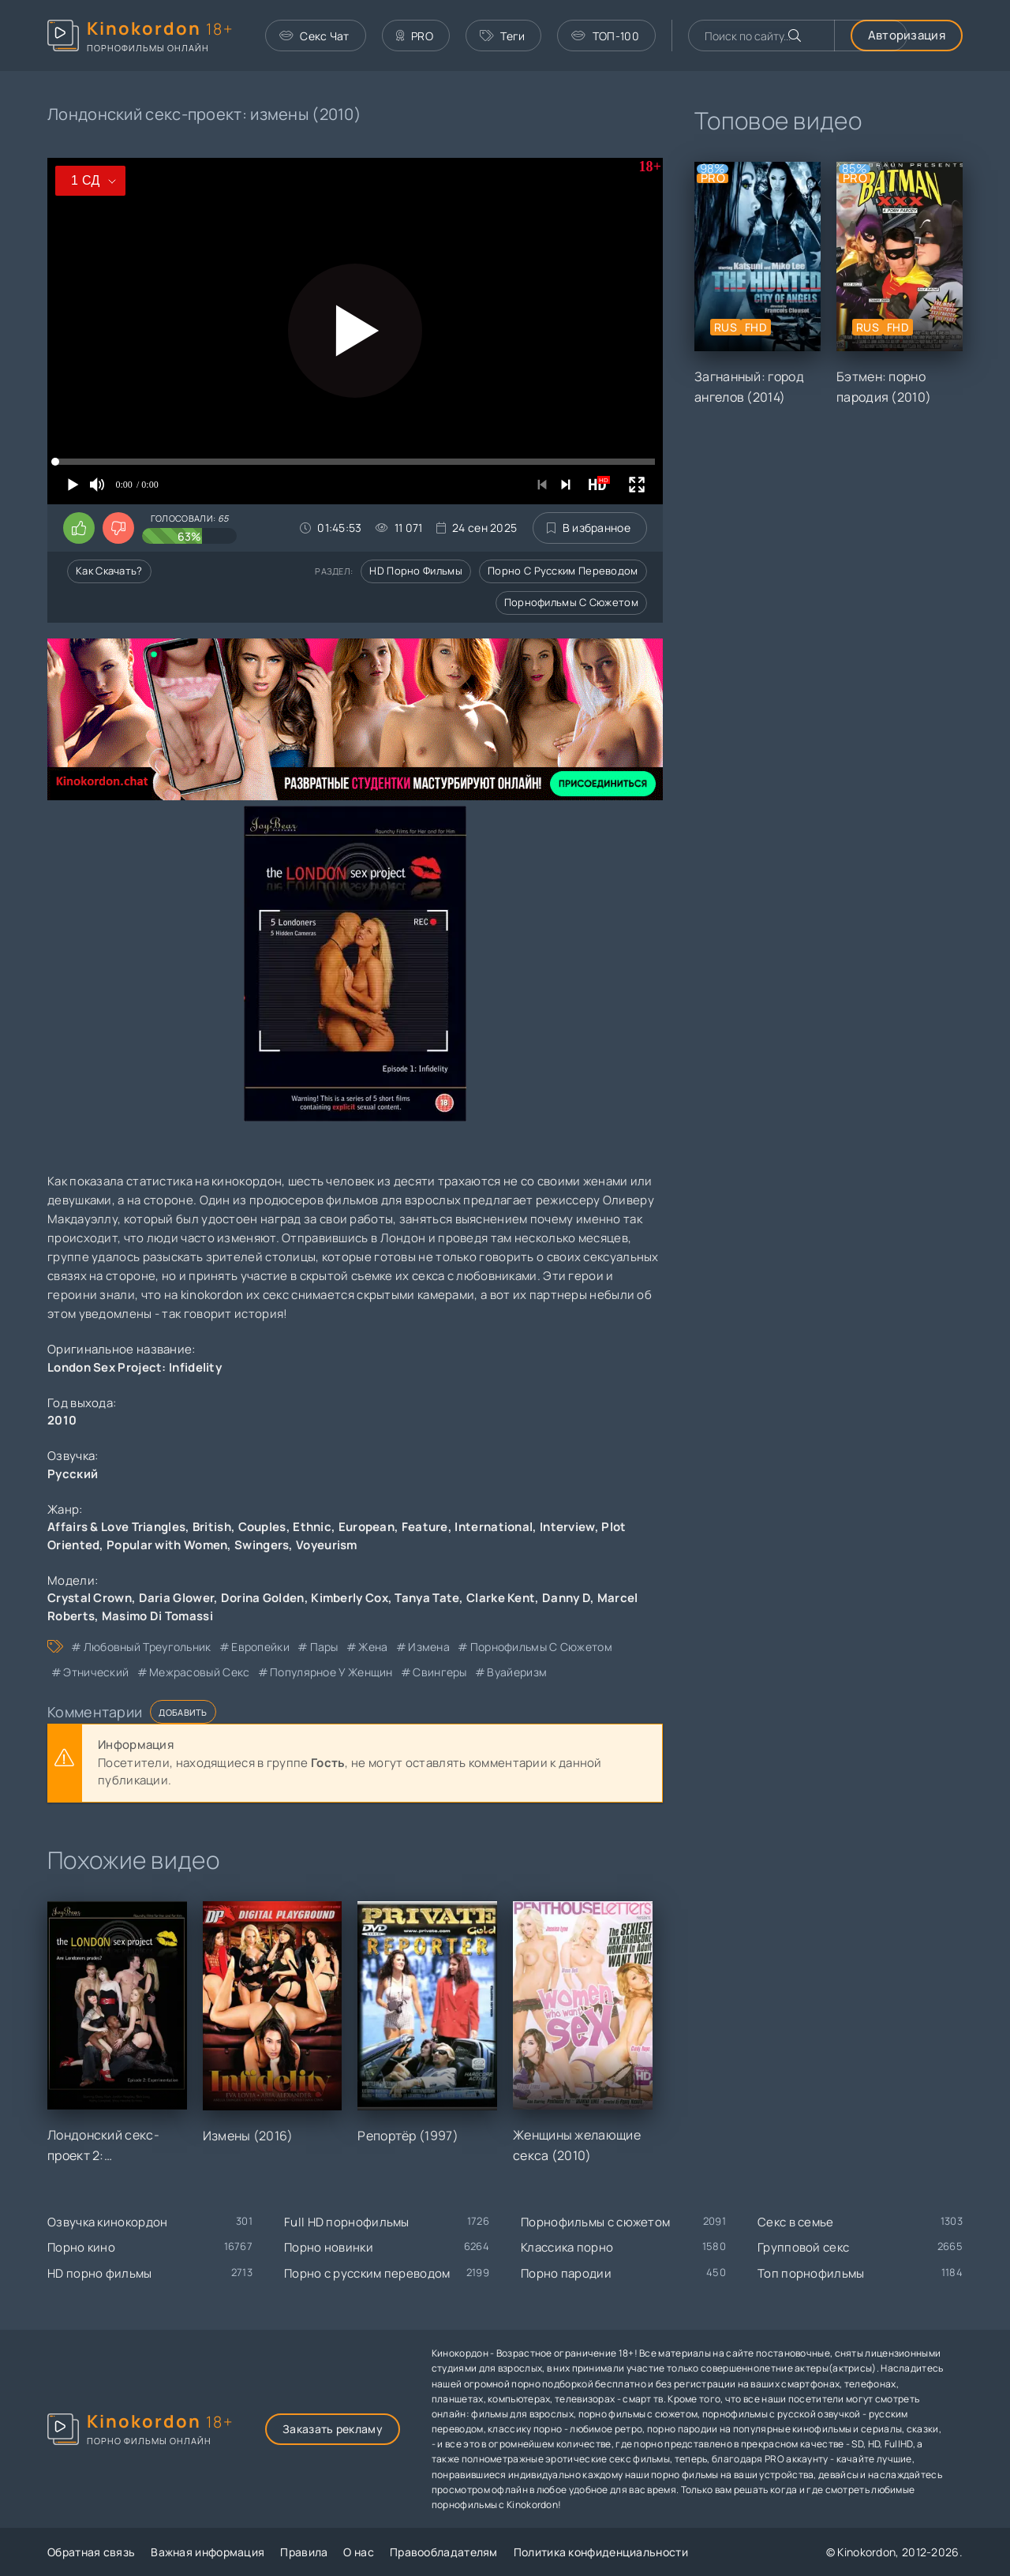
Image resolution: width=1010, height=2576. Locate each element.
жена (372, 1646)
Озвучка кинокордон (107, 2222)
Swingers (261, 1545)
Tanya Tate (427, 1597)
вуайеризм (517, 1671)
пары (324, 1646)
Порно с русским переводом (563, 571)
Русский (72, 1474)
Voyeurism (326, 1545)
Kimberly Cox (349, 1597)
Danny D (566, 1597)
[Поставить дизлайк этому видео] (118, 528)
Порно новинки (328, 2247)
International (493, 1526)
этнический (96, 1671)
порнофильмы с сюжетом (541, 1646)
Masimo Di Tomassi (157, 1616)
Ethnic (312, 1526)
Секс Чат (314, 35)
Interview (567, 1526)
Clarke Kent (500, 1597)
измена (429, 1646)
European (367, 1526)
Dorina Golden (263, 1597)
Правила (303, 2551)
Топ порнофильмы (811, 2273)
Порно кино (81, 2247)
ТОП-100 (604, 35)
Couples (262, 1526)
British (212, 1526)
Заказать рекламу (332, 2428)
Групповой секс (803, 2247)
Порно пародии (566, 2273)
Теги (503, 35)
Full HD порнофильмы (347, 2222)
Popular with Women (167, 1545)
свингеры (439, 1671)
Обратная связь (91, 2551)
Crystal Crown (89, 1597)
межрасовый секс (199, 1671)
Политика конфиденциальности (601, 2551)
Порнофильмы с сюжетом (571, 602)
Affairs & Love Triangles (116, 1526)
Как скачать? (109, 571)
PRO (414, 35)
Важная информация (207, 2551)
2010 (62, 1420)
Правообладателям (444, 2551)
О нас (358, 2551)
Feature (425, 1526)
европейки (260, 1646)
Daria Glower (177, 1597)
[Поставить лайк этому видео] (79, 528)
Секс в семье (796, 2222)
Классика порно (567, 2247)
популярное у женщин (331, 1671)
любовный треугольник (147, 1646)
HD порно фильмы (415, 571)
